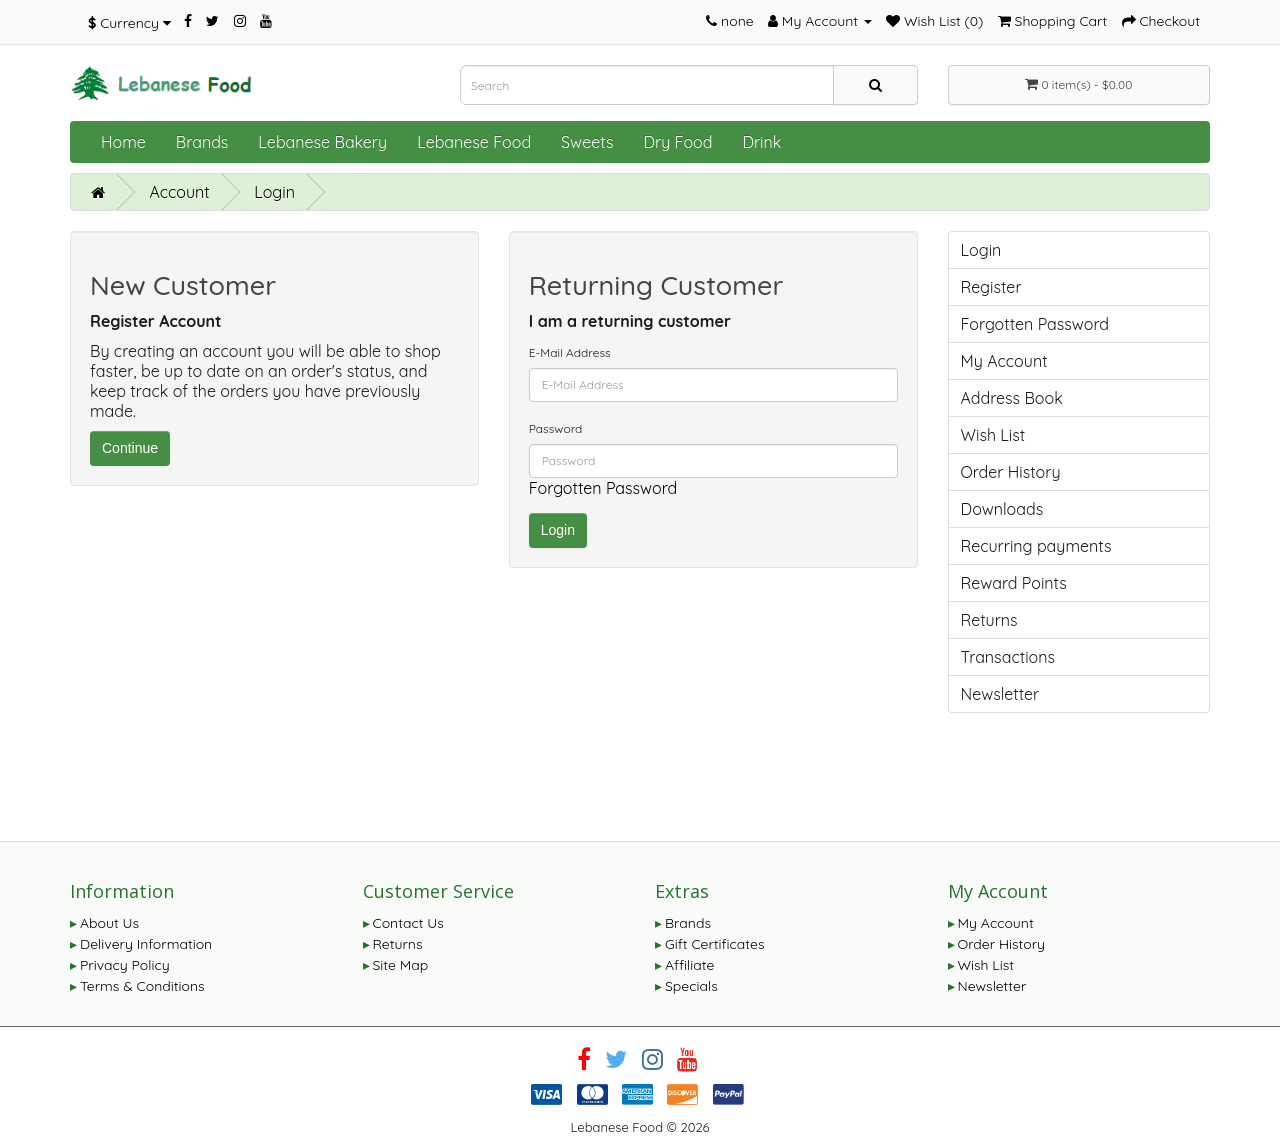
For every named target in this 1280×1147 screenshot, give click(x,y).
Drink (761, 142)
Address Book (1012, 398)
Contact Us (408, 923)
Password (556, 428)
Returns (989, 620)
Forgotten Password (603, 488)
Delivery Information (146, 944)
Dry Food (677, 142)
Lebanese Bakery (322, 142)
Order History (1011, 472)
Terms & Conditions (142, 986)
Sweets (587, 142)
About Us (109, 923)
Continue (130, 448)
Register (991, 287)
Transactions (1008, 657)
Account (179, 192)
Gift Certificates (714, 944)
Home (123, 142)
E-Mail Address (570, 352)
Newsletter (1000, 694)
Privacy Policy (125, 965)
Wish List (993, 435)
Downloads (1002, 509)
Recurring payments (1036, 546)
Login (274, 192)
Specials (691, 986)
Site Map (401, 965)
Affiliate (689, 965)
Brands (202, 142)
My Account (1004, 361)
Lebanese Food (474, 142)
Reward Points (1014, 583)
